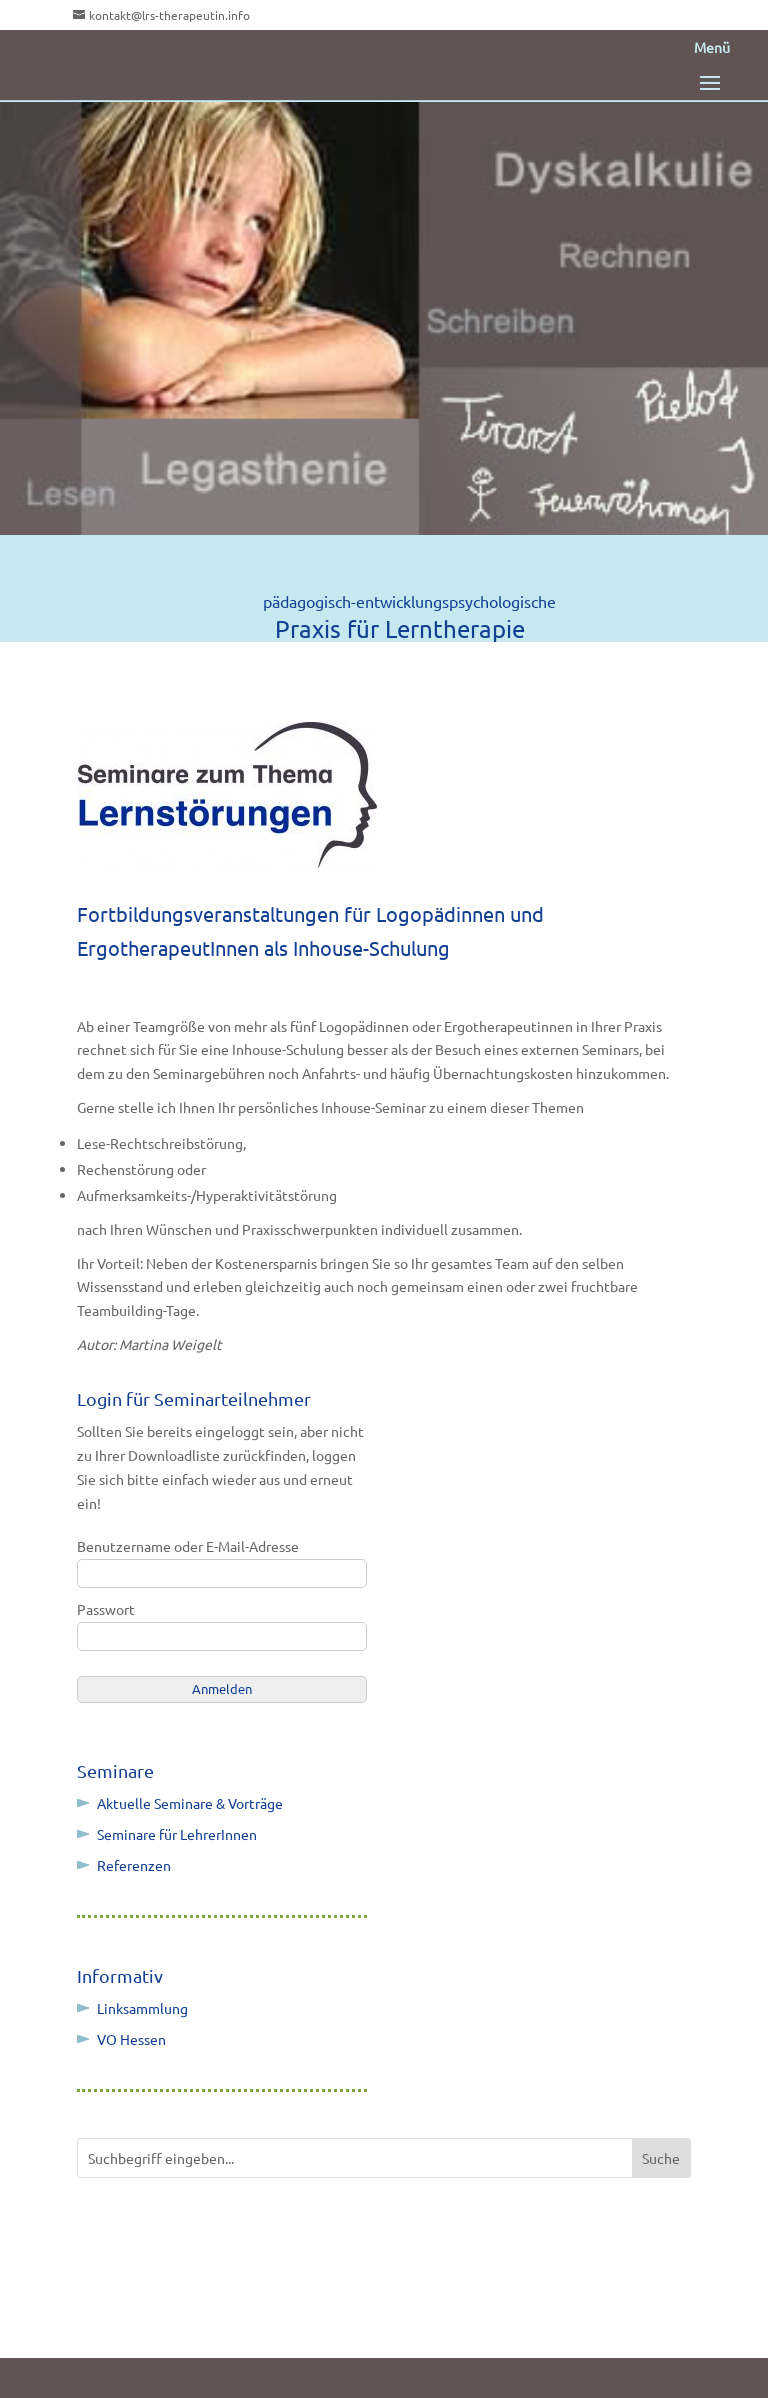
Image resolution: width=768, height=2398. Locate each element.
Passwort (106, 1609)
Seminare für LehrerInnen (177, 1834)
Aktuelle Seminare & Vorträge (190, 1803)
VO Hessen (131, 2039)
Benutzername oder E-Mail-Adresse (188, 1546)
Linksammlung (142, 2008)
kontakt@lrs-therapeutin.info (169, 15)
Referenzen (134, 1865)
